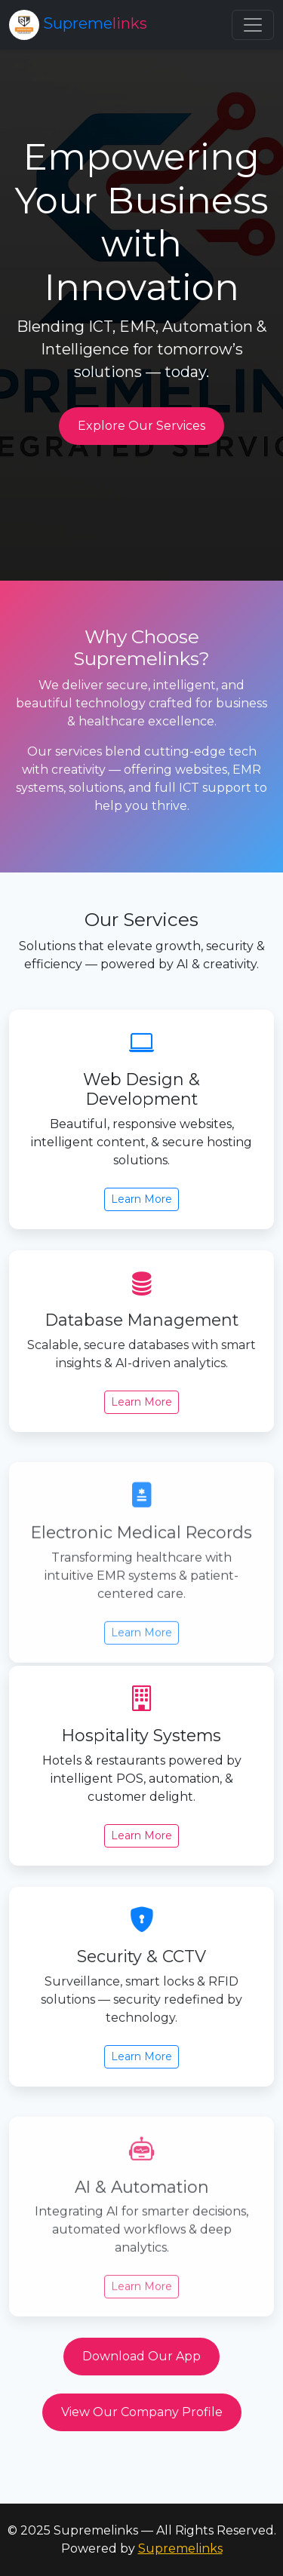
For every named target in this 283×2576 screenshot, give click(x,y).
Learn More (141, 1204)
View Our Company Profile (142, 2412)
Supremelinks (180, 2548)
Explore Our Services (141, 426)
